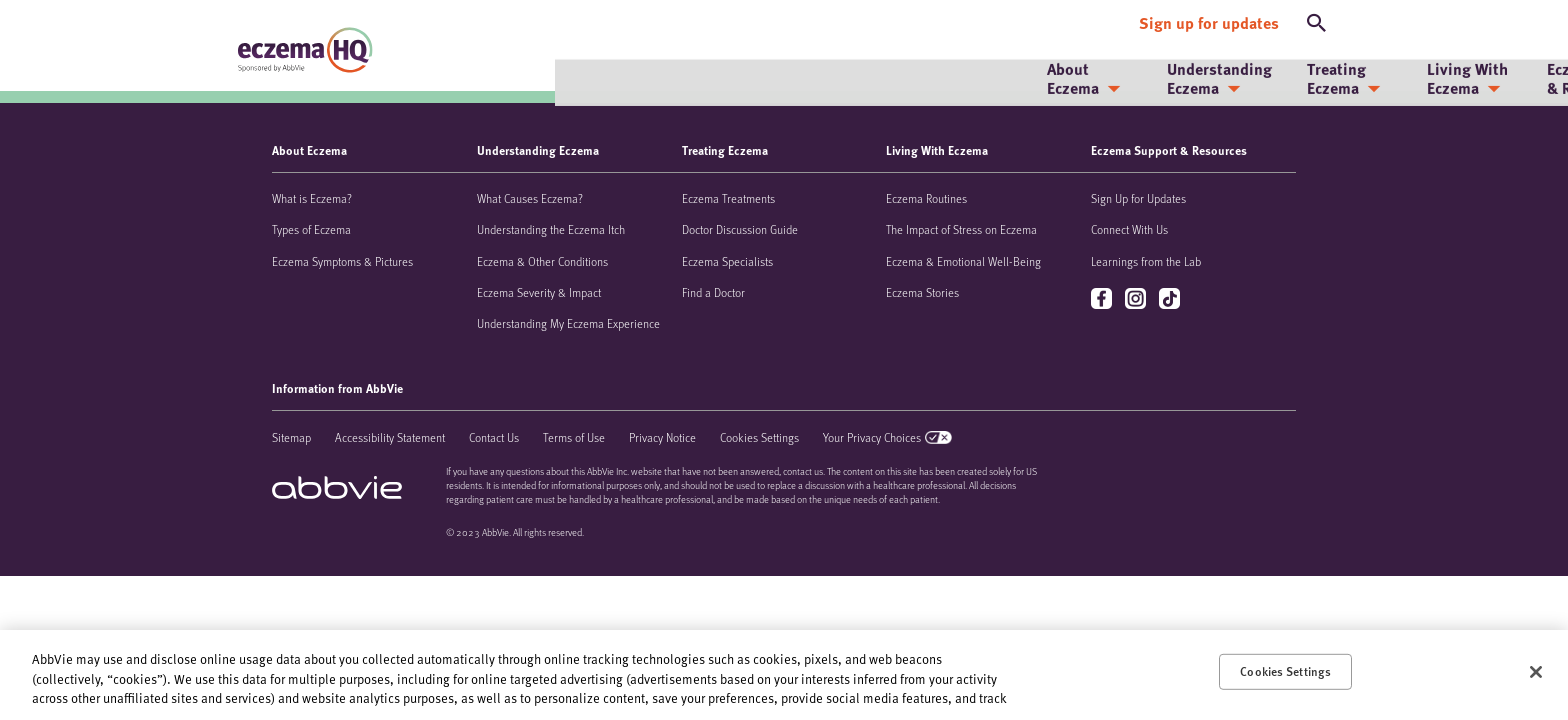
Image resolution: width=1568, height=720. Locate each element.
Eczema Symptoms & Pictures (342, 261)
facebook (1103, 299)
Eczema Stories (922, 292)
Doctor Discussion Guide (740, 229)
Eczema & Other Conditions (542, 261)
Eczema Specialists (727, 261)
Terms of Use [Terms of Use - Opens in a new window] (574, 437)
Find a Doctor (713, 292)
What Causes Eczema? (530, 198)
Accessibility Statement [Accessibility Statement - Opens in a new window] (390, 437)
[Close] (1536, 672)
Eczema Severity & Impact (539, 292)
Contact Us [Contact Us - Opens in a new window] (494, 437)
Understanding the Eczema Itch (551, 229)
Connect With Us (1129, 229)
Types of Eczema (311, 229)
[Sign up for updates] (1209, 18)
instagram (1137, 299)
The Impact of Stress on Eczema (961, 229)
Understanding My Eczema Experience (568, 323)
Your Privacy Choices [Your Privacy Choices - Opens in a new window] (872, 437)
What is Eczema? (312, 198)
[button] (1317, 18)
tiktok (1171, 299)
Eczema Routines (926, 198)
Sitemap (291, 437)
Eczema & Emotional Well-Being (963, 261)
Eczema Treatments (728, 198)
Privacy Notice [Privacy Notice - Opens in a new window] (662, 437)
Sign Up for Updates (1138, 198)
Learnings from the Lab (1146, 261)
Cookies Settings (759, 437)
